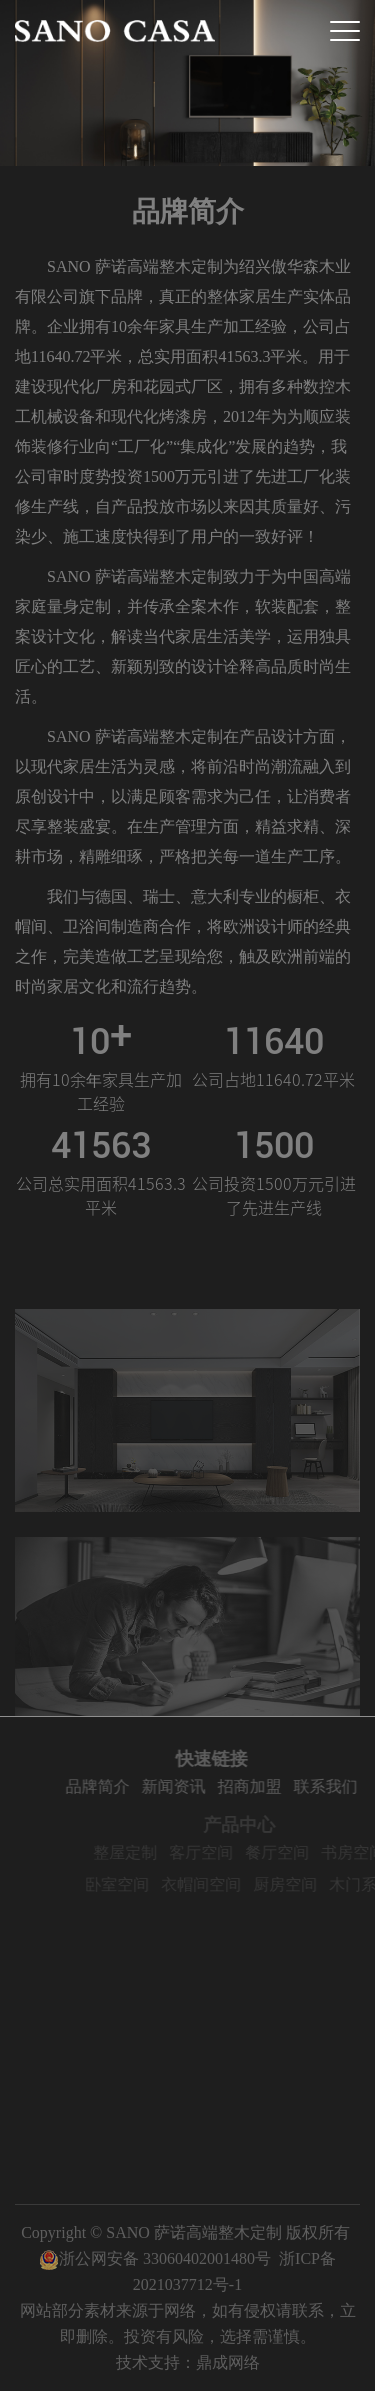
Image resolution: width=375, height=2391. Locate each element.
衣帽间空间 (214, 1884)
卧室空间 (130, 1884)
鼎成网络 (228, 2362)
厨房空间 (298, 1884)
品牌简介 (109, 1786)
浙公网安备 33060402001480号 (155, 2258)
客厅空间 (214, 1852)
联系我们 (337, 1786)
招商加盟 (261, 1786)
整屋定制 (138, 1852)
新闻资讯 (185, 1786)
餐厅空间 (290, 1852)
